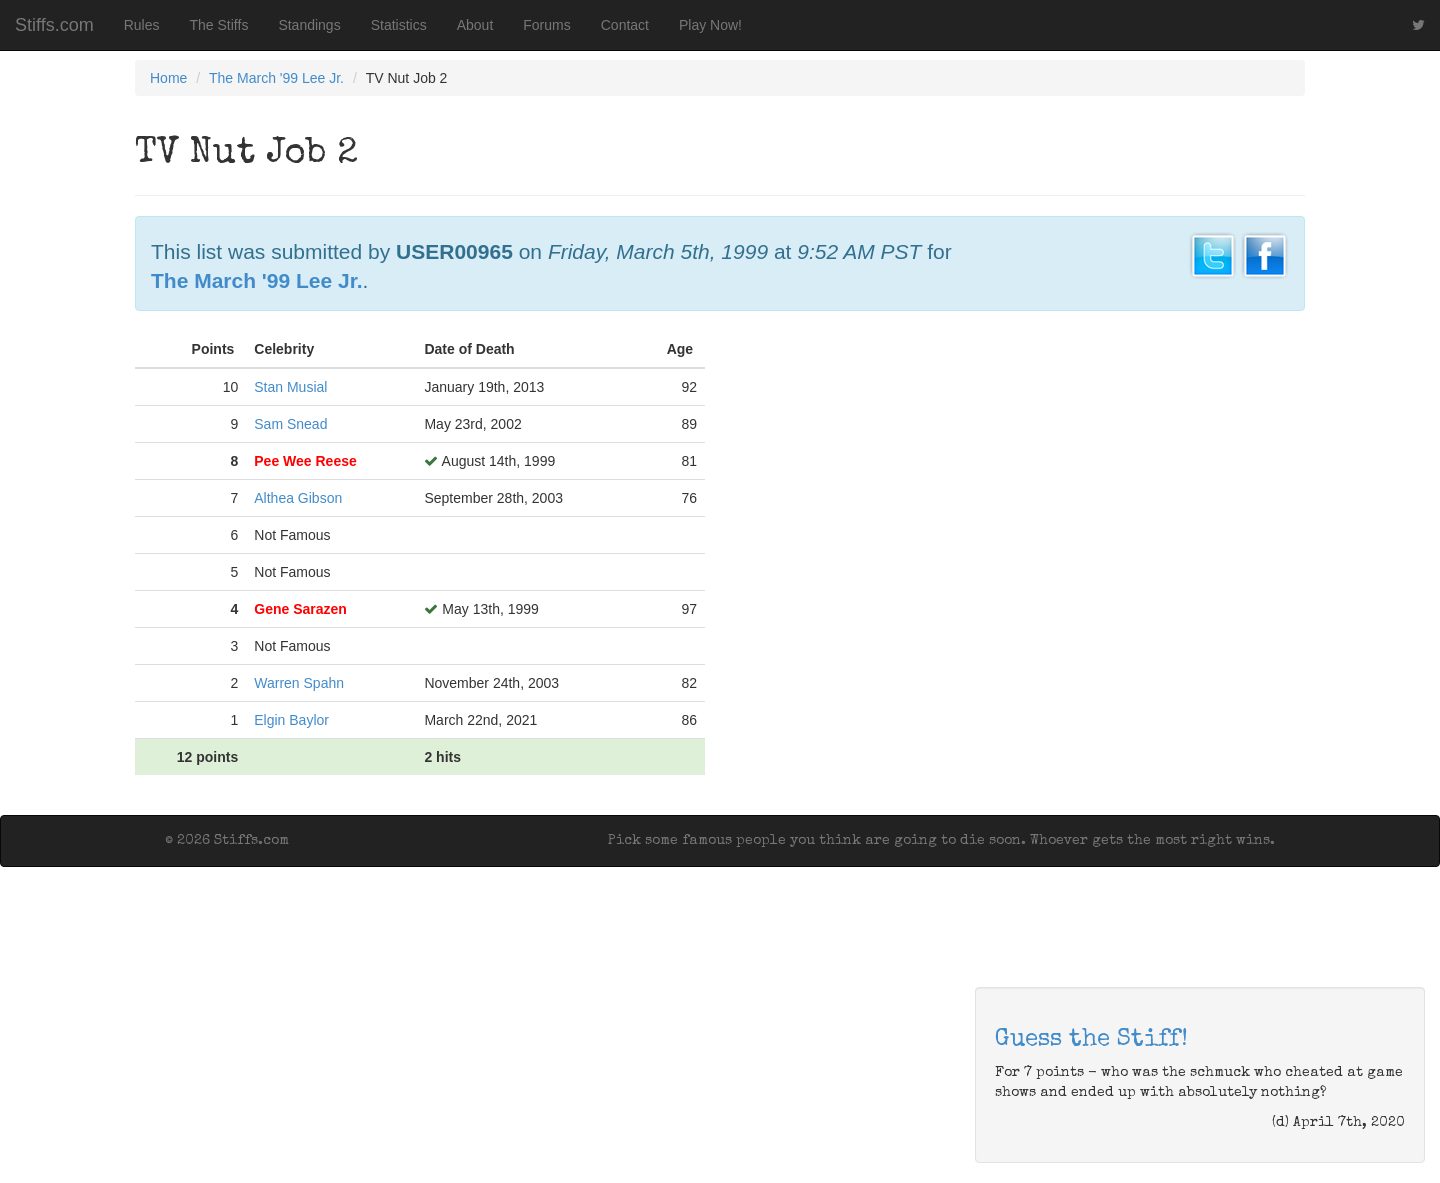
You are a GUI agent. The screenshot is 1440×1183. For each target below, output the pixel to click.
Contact (625, 25)
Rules (142, 25)
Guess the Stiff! (1091, 1040)
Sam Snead (290, 424)
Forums (546, 25)
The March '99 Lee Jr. (276, 78)
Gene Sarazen (300, 609)
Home (168, 78)
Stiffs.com (54, 25)
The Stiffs (219, 25)
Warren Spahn (299, 683)
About (475, 25)
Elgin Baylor (291, 720)
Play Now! (710, 25)
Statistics (399, 25)
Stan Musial (290, 387)
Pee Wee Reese (305, 461)
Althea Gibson (298, 498)
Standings (309, 25)
